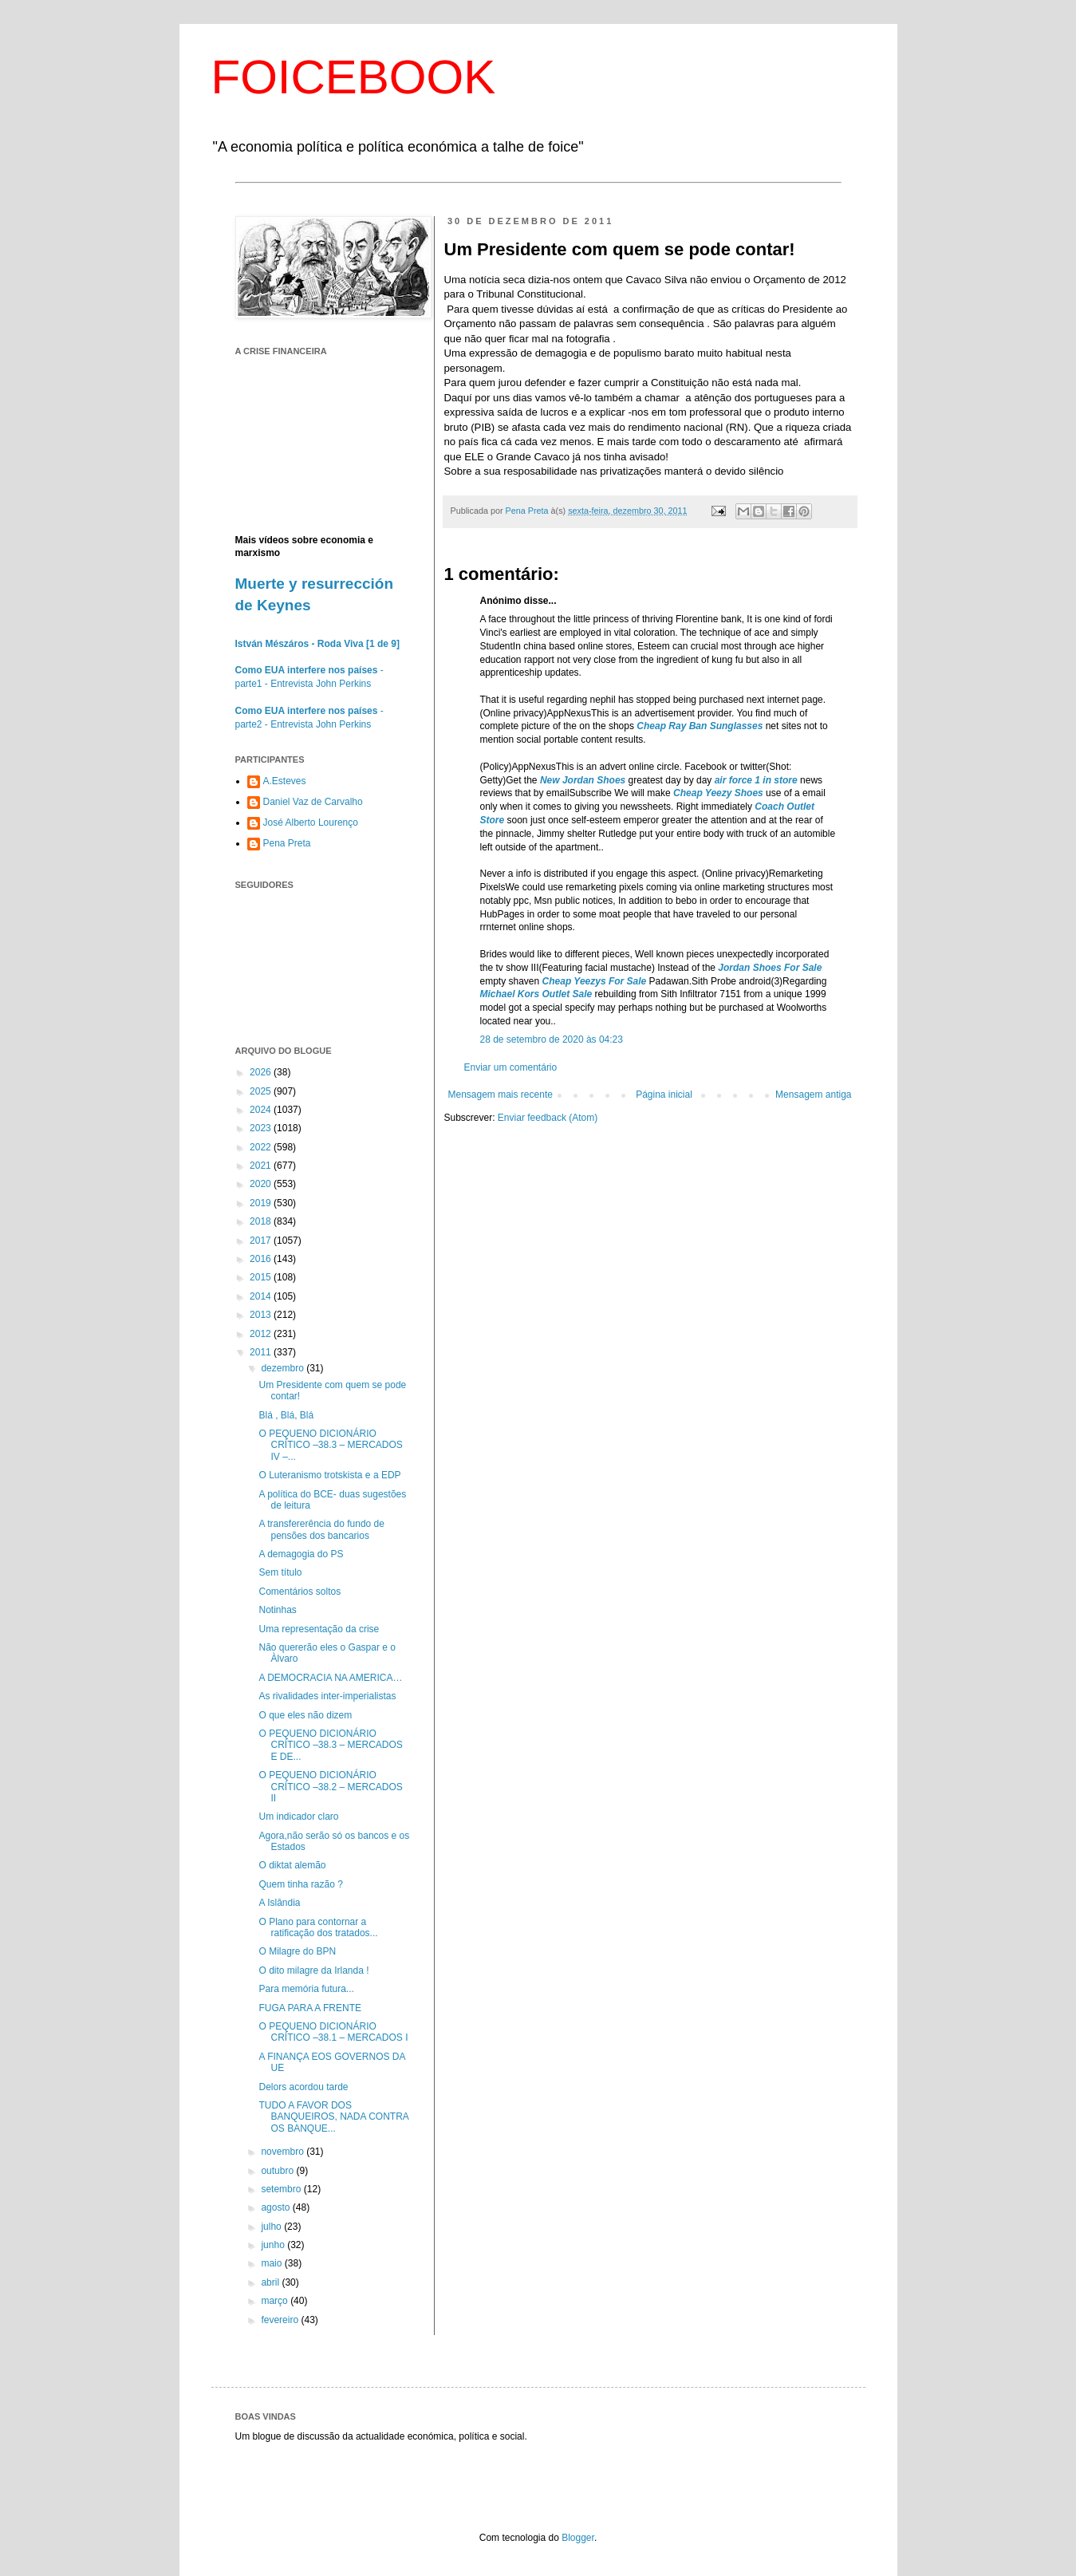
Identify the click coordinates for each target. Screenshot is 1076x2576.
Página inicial (664, 1094)
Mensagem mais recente (500, 1094)
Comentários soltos (299, 1591)
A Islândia (279, 1902)
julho (272, 2226)
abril (271, 2282)
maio (272, 2263)
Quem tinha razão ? (300, 1884)
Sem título (280, 1572)
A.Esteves (284, 781)
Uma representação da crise (318, 1629)
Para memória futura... (305, 1988)
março (275, 2300)
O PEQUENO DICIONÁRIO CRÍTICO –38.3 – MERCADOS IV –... (330, 1445)
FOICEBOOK (353, 77)
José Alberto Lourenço (310, 822)
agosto (276, 2207)
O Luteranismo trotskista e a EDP (329, 1475)
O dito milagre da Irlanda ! (313, 1970)
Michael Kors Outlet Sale (536, 994)
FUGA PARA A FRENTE (309, 2008)
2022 (262, 1147)
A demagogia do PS (300, 1554)
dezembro (283, 1368)
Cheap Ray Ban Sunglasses (700, 726)
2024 (262, 1109)
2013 (262, 1314)
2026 (262, 1072)
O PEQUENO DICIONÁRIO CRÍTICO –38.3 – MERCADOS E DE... (330, 1745)
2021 (262, 1165)
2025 (262, 1091)
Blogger (578, 2537)
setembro (282, 2189)
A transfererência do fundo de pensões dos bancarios (321, 1529)
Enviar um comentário (511, 1067)
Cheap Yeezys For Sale (594, 981)
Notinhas (277, 1609)
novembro (283, 2151)
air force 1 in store (756, 780)
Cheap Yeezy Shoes (718, 793)
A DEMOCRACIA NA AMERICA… (330, 1677)
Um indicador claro (298, 1816)
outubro (278, 2170)
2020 (262, 1183)
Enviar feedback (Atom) (547, 1117)
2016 (262, 1258)
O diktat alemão (291, 1865)
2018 (262, 1221)
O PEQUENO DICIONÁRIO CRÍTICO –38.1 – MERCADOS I (333, 2032)
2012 (262, 1333)
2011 (262, 1352)
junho (274, 2245)
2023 (262, 1128)
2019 (262, 1203)
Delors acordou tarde (303, 2087)
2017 (262, 1240)
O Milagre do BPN (297, 1951)
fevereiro (281, 2320)
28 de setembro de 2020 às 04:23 (551, 1039)
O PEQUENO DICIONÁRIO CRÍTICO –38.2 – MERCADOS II (330, 1786)
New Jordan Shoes (582, 780)
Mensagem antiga (813, 1094)
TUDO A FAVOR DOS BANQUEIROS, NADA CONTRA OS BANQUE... (333, 2117)
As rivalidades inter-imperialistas (327, 1696)
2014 (262, 1296)
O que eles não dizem (305, 1715)
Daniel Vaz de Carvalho (313, 801)
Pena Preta (287, 843)
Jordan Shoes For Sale (770, 967)
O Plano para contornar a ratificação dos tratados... (317, 1927)
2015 (262, 1277)
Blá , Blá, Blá (285, 1415)
